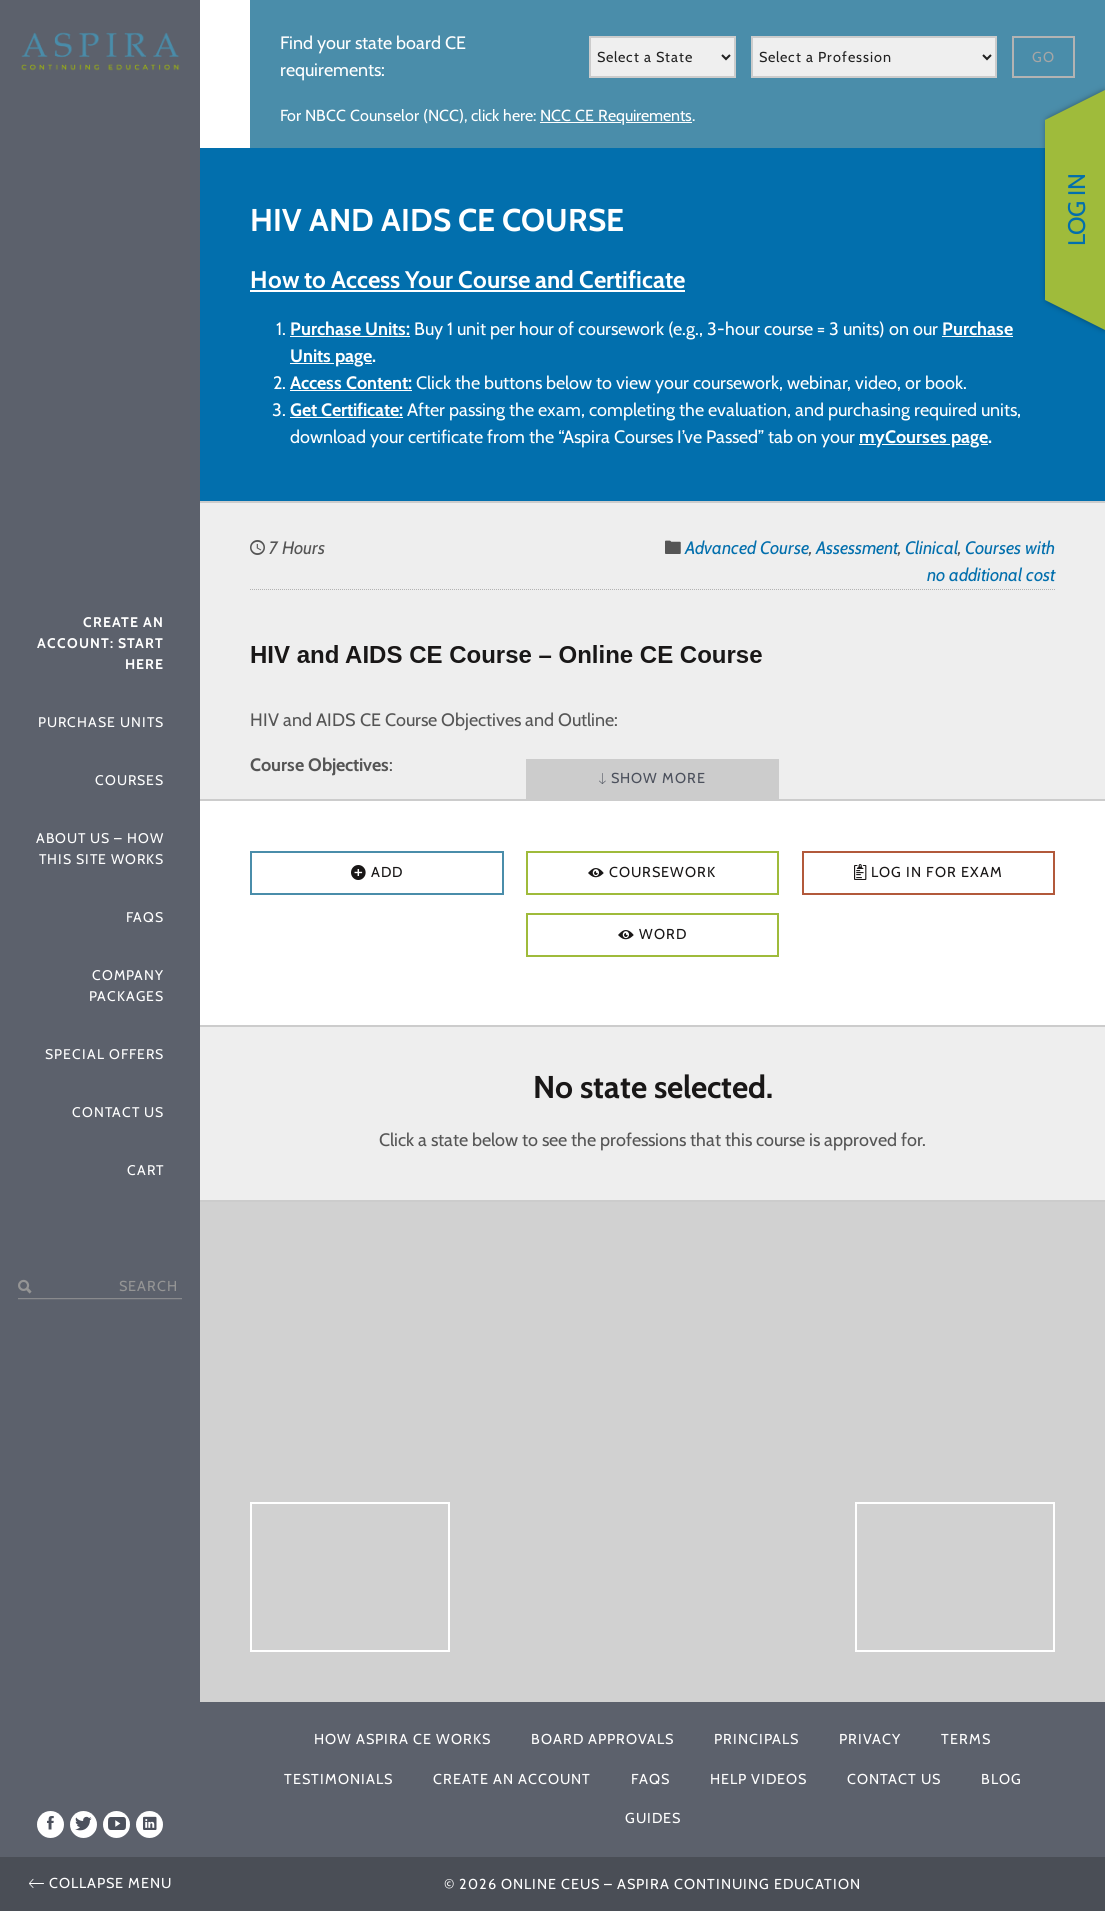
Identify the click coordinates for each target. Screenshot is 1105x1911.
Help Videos (758, 1779)
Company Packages (126, 985)
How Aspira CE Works (402, 1739)
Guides (653, 1818)
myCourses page (923, 437)
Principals (756, 1739)
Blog (1001, 1779)
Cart (145, 1170)
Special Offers (104, 1054)
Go (1043, 57)
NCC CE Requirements (616, 115)
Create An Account (512, 1779)
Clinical (931, 548)
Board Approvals (602, 1739)
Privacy (870, 1739)
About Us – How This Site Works (100, 848)
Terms (966, 1739)
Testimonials (338, 1779)
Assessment (857, 548)
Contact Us (118, 1112)
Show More (652, 779)
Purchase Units (101, 722)
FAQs (145, 917)
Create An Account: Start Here (100, 643)
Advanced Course (747, 548)
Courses (129, 780)
